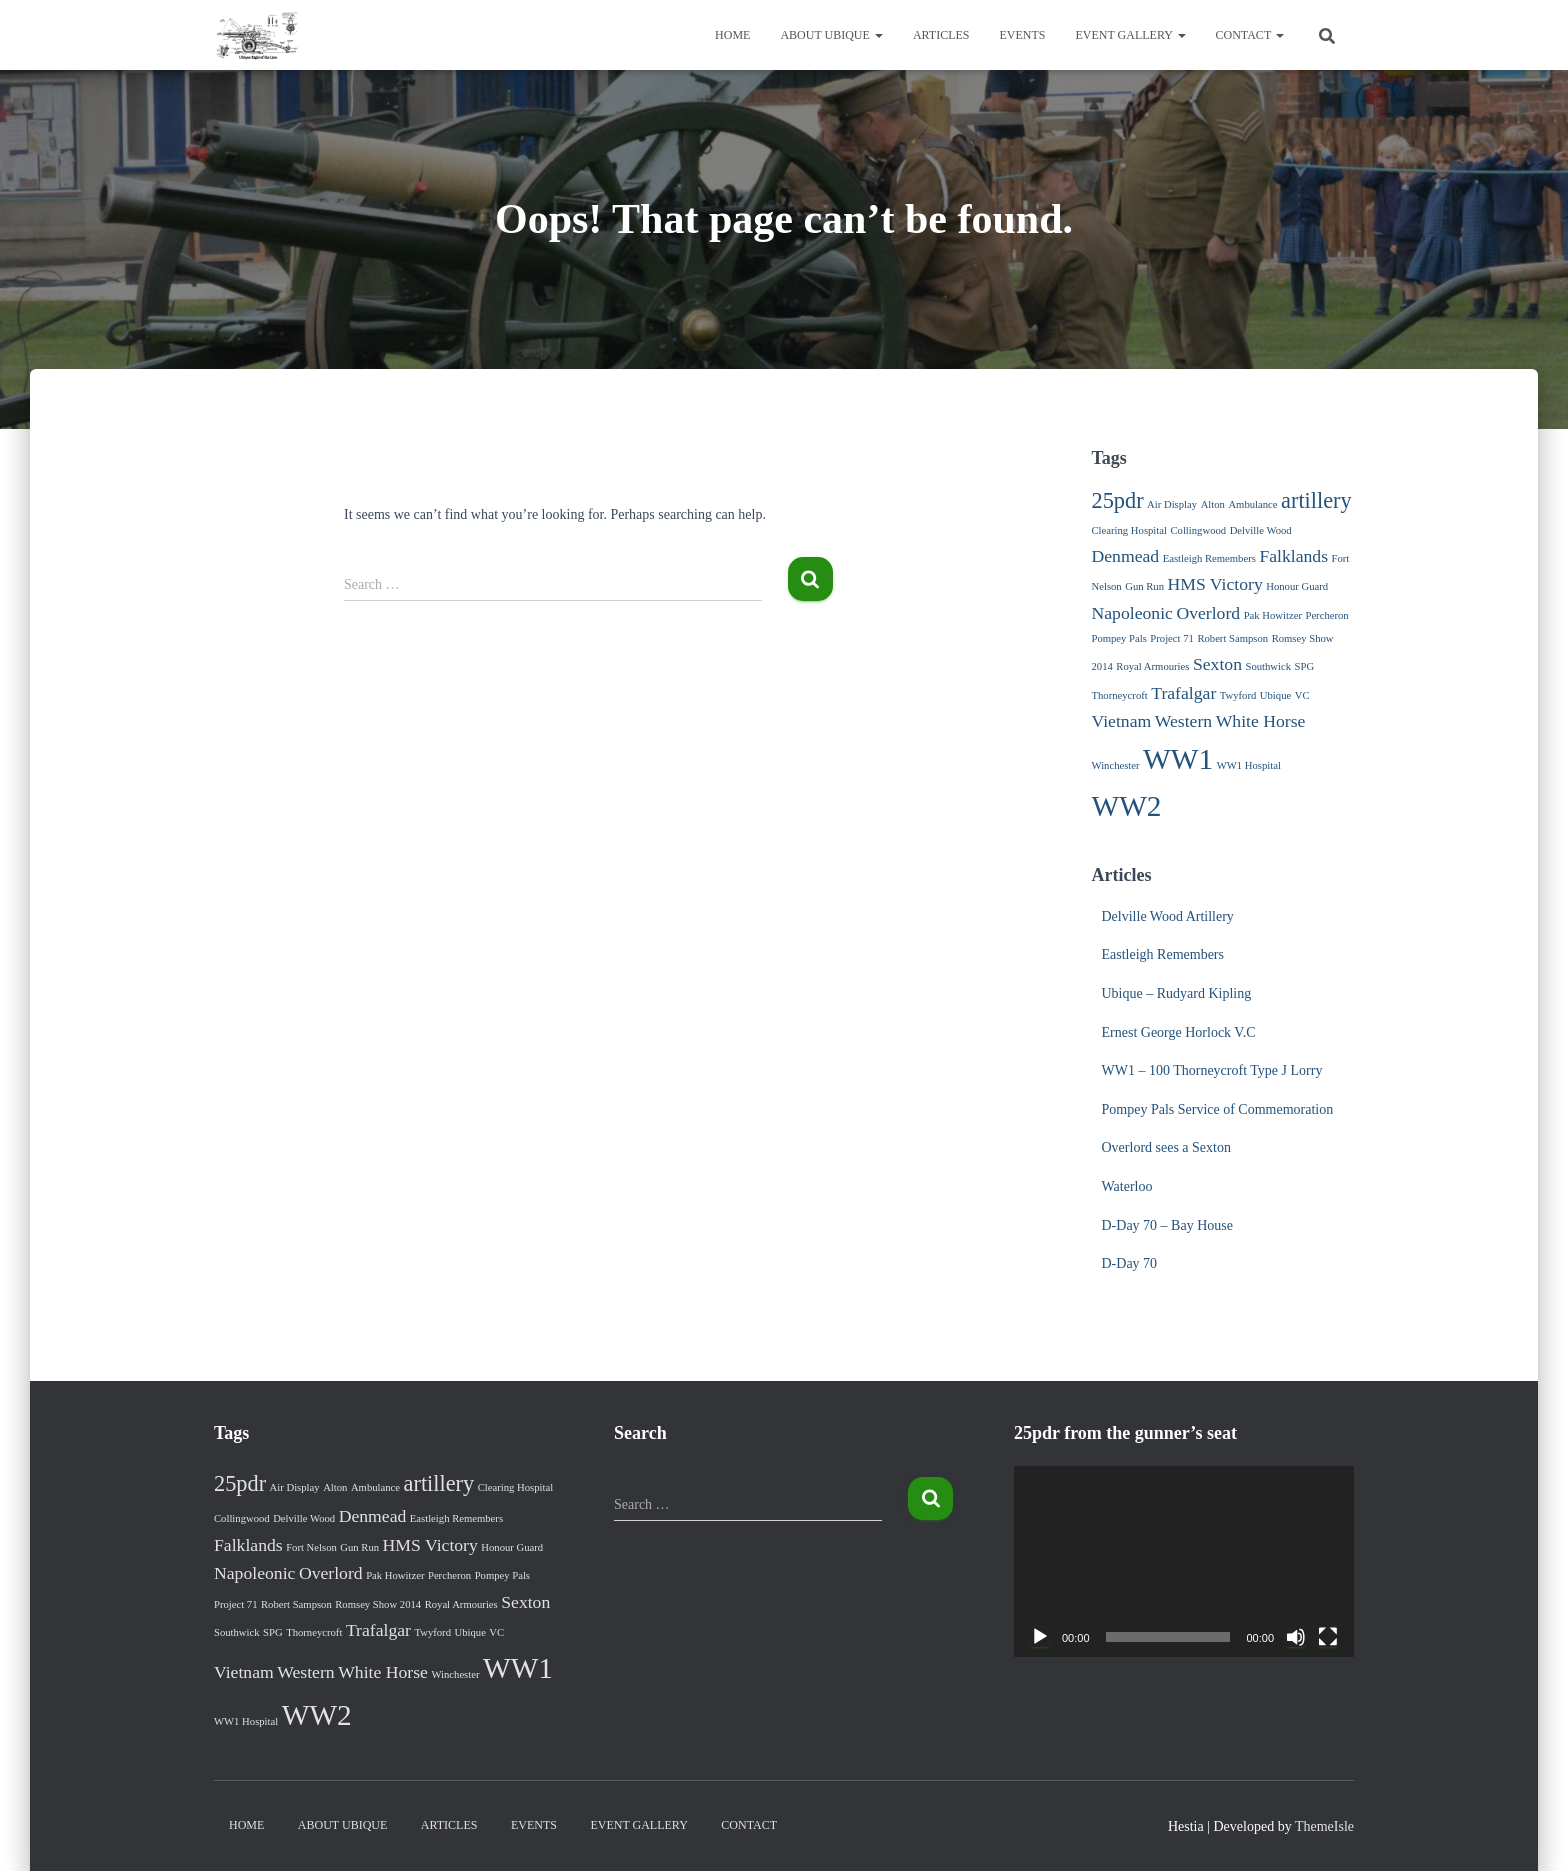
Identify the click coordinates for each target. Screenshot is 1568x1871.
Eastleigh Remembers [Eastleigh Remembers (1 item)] (1209, 558)
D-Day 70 (1130, 1263)
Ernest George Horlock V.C (1179, 1032)
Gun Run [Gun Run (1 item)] (1144, 586)
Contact (1250, 35)
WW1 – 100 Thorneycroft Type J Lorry (1212, 1070)
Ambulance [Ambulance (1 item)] (1252, 504)
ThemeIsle (1324, 1826)
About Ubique (831, 35)
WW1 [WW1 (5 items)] (1178, 759)
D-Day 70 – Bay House (1167, 1225)
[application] (1184, 1561)
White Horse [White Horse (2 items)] (1261, 721)
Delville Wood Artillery (1168, 916)
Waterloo (1127, 1186)
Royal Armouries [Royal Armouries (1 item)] (1152, 666)
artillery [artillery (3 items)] (1316, 500)
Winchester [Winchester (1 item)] (1116, 765)
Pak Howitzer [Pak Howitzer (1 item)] (1273, 615)
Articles (941, 35)
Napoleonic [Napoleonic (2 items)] (1132, 613)
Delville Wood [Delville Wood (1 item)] (1261, 530)
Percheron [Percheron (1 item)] (1326, 615)
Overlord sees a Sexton (1166, 1147)
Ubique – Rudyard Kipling (1177, 993)
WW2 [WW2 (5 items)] (1127, 806)
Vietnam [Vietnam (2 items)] (1122, 721)
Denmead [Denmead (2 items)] (1126, 556)
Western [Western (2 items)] (1183, 721)
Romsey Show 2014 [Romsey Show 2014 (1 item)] (378, 1604)
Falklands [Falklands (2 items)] (1293, 556)
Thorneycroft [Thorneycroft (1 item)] (1120, 695)
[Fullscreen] (1328, 1637)
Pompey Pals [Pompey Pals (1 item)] (1119, 638)
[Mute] (1296, 1637)
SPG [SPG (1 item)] (1305, 666)
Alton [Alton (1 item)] (1213, 504)
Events (1023, 35)
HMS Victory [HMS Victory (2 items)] (1214, 584)
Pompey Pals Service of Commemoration (1218, 1109)
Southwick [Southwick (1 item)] (1268, 666)
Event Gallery (1131, 35)
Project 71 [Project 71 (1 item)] (1172, 638)
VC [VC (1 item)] (1302, 695)
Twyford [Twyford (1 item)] (1238, 695)
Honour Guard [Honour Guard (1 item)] (1297, 586)
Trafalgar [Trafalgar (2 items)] (1183, 693)
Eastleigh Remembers (1163, 954)
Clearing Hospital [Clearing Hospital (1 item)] (1129, 530)
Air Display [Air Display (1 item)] (1172, 504)
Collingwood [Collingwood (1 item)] (1198, 530)
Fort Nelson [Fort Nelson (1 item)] (311, 1547)
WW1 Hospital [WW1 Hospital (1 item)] (1249, 765)
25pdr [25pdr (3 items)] (1118, 500)
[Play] (1040, 1637)
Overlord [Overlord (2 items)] (1208, 613)
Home (732, 35)
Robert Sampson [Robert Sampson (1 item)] (1232, 638)
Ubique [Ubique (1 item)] (1275, 695)
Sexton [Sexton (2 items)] (1217, 664)
